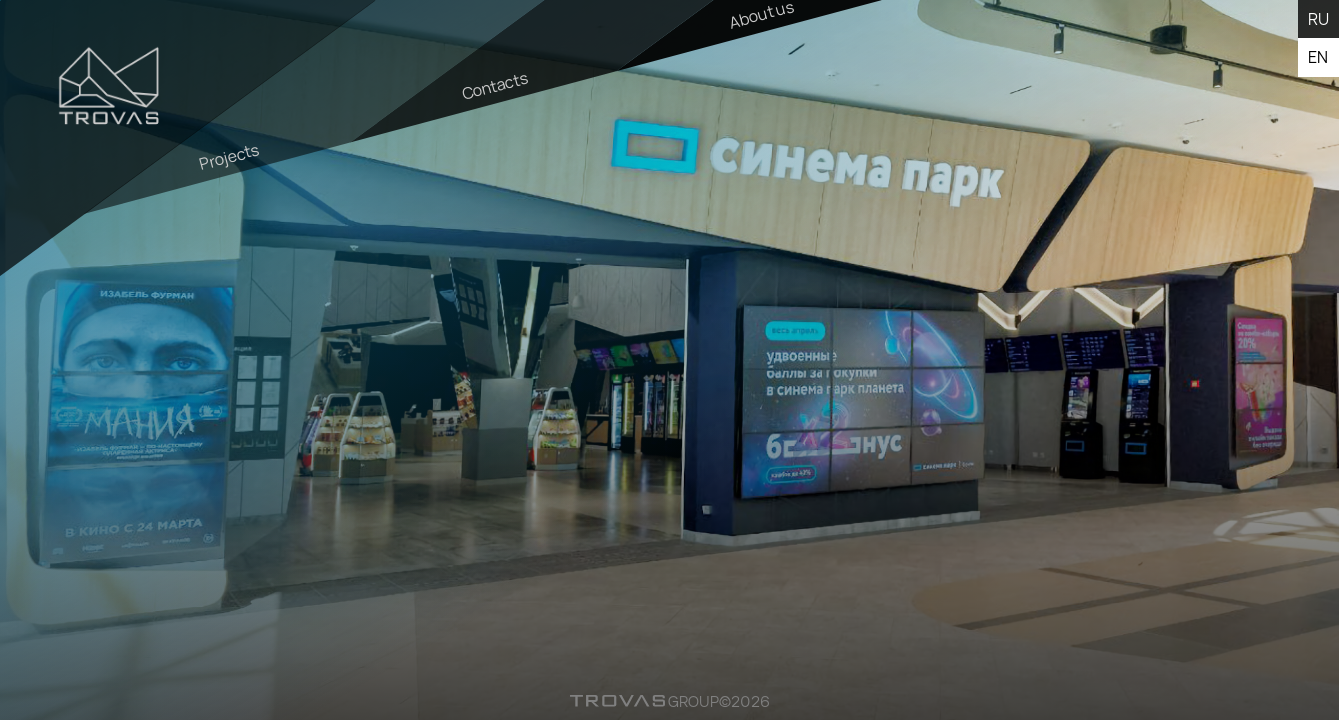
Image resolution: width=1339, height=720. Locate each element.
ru (1318, 19)
